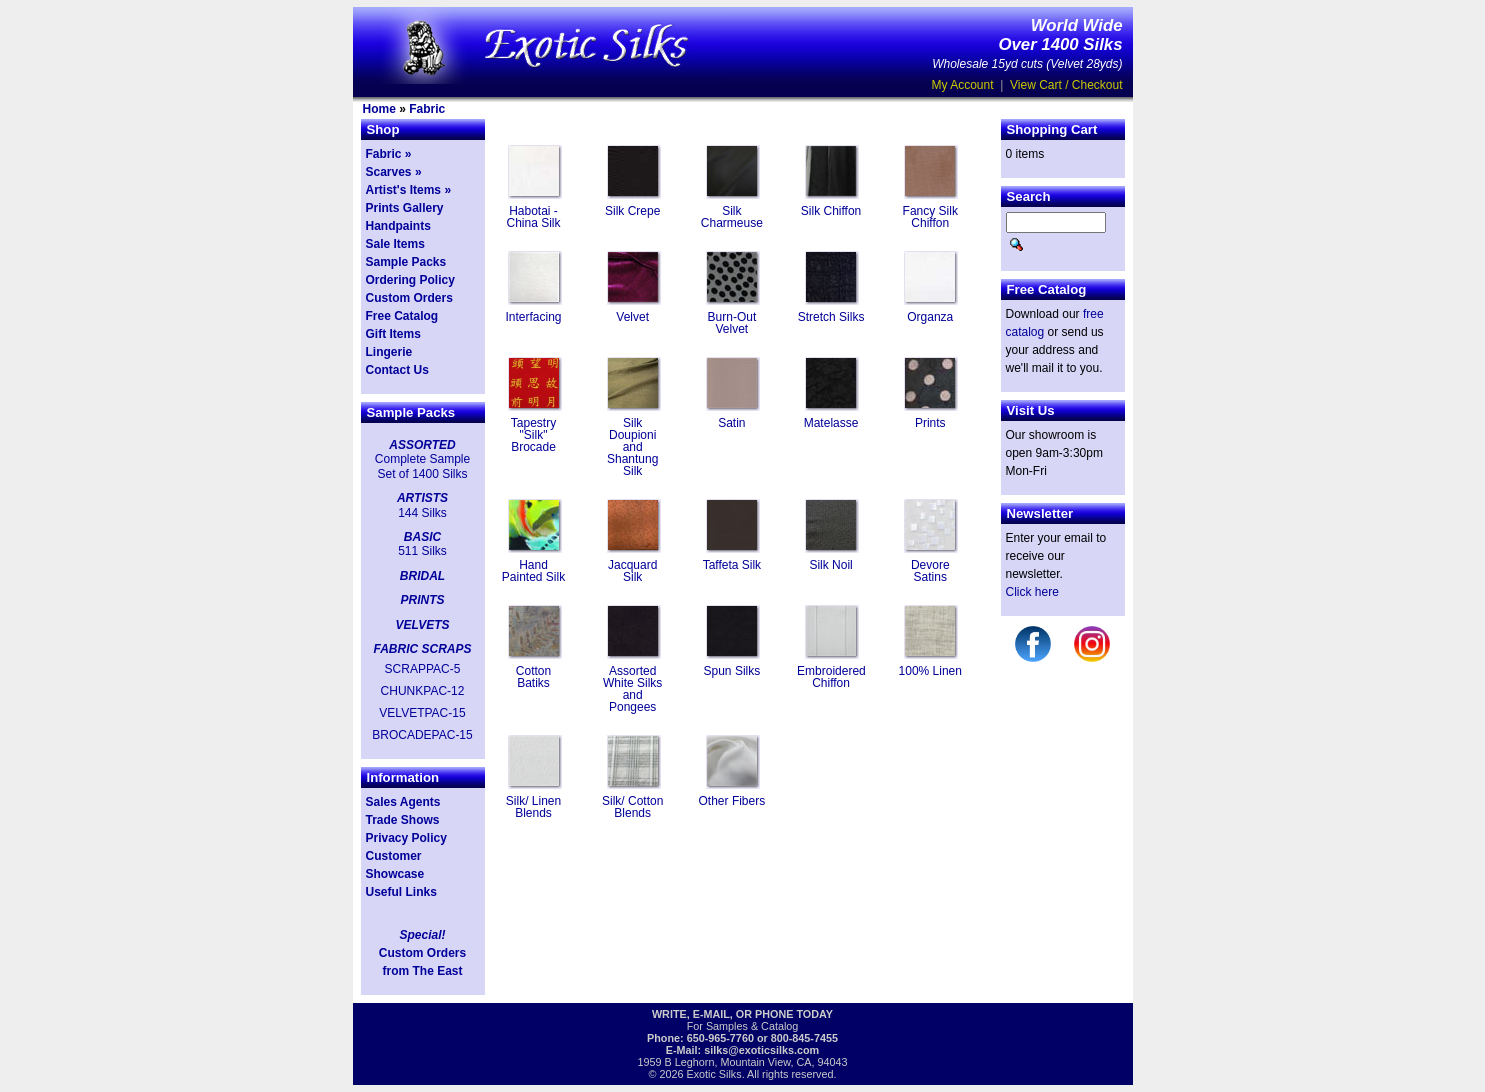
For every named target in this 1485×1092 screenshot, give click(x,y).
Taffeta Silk (732, 565)
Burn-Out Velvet (732, 323)
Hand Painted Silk (533, 571)
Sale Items (395, 244)
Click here (1032, 592)
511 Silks (422, 551)
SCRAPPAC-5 (423, 669)
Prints (930, 423)
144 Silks (422, 513)
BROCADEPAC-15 (422, 735)
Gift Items (393, 334)
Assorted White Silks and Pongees (632, 689)
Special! (422, 935)
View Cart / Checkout (1066, 85)
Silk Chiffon (831, 211)
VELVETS (422, 625)
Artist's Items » (409, 190)
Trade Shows (403, 820)
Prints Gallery (405, 208)
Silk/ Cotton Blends (632, 807)
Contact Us (397, 370)
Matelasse (831, 423)
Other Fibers (732, 801)
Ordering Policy (410, 280)
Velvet (632, 317)
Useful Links (401, 892)
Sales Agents (403, 802)
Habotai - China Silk (533, 217)
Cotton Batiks (533, 677)
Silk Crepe (632, 211)
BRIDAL (422, 576)
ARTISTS (422, 498)
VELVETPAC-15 (422, 713)
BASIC (422, 537)
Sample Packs (406, 262)
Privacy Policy (406, 838)
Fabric (427, 109)
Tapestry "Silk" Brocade (533, 435)
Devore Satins (930, 571)
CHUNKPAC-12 (423, 691)
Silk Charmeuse (732, 217)
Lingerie (389, 352)
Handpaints (398, 226)
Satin (731, 423)
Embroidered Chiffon (831, 677)
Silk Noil (830, 565)
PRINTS (422, 600)
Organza (930, 317)
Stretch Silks (831, 317)
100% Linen (930, 671)
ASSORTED (422, 445)
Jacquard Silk (632, 571)
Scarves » (394, 172)
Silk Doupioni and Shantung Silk (632, 447)
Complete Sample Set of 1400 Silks (422, 466)
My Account (963, 85)
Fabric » (389, 154)
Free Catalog (402, 316)
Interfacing (533, 317)
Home (379, 109)
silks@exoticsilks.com (761, 1050)
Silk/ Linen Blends (533, 807)
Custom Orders (409, 298)
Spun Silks (732, 671)
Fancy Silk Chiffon (930, 217)
